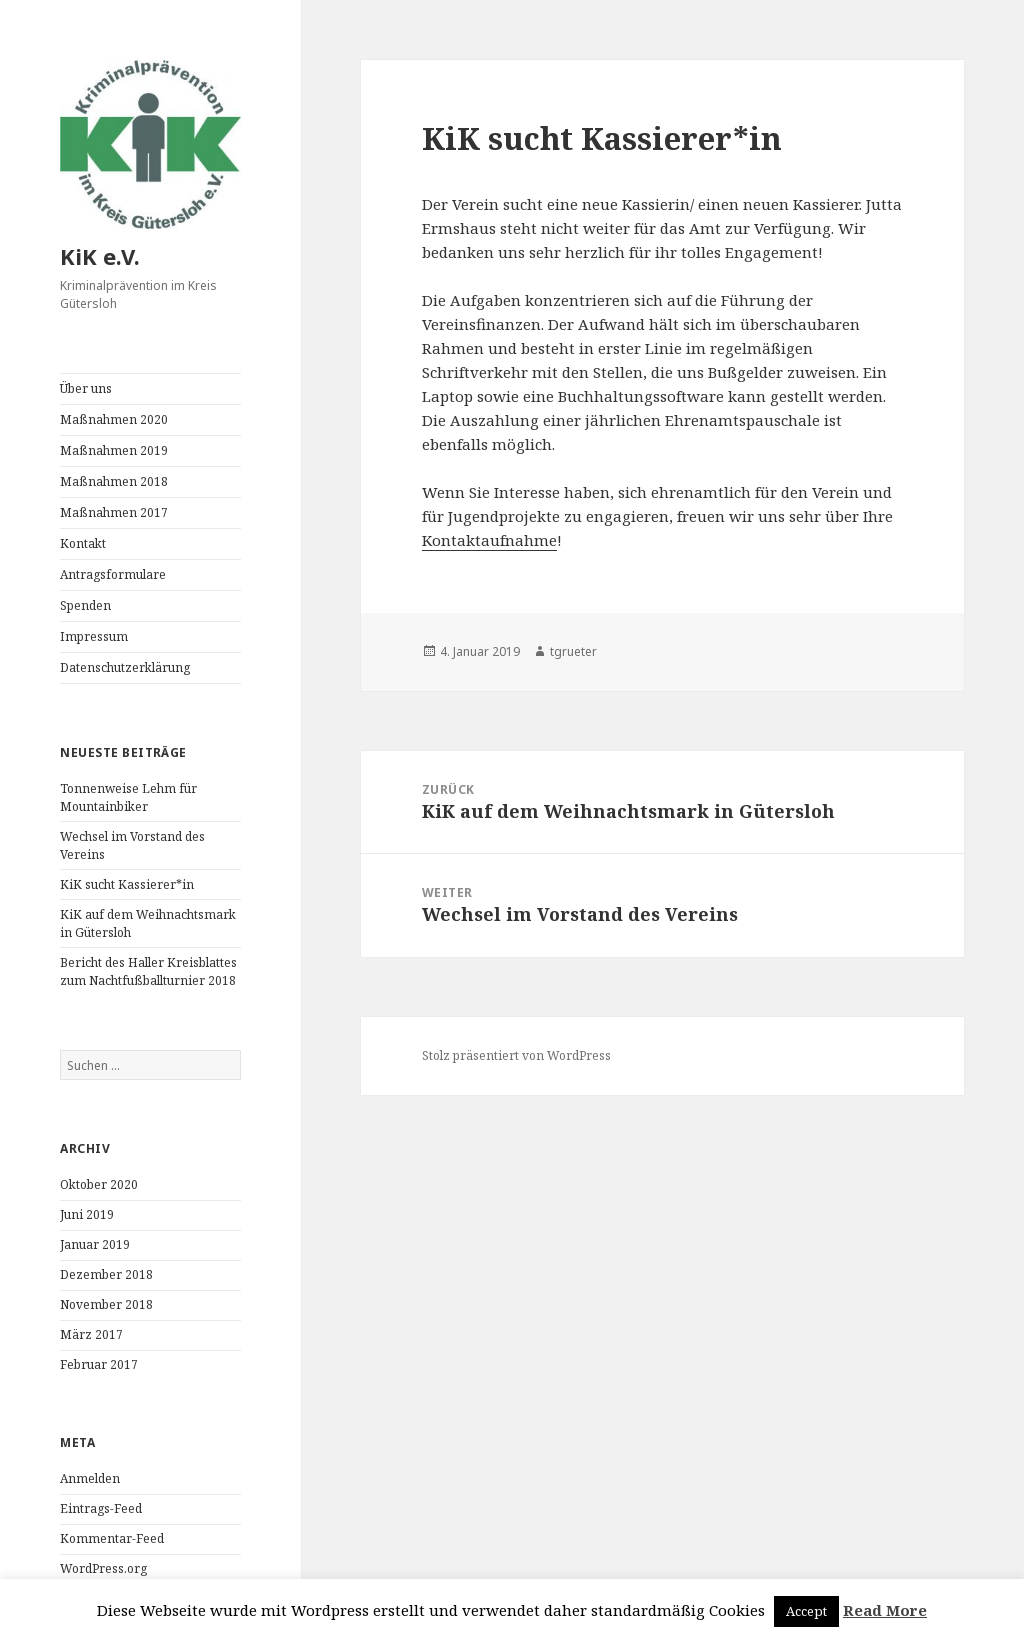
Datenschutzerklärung (125, 667)
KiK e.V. (100, 256)
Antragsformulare (113, 574)
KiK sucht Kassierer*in (127, 884)
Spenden (85, 605)
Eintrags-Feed (101, 1508)
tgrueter (573, 651)
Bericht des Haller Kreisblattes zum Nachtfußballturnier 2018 (148, 971)
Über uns (86, 388)
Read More (885, 1610)
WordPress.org (103, 1568)
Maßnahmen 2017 (114, 512)
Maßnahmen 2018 (114, 481)
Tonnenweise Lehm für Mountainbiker (128, 797)
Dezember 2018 (106, 1274)
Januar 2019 (95, 1244)
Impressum (94, 636)
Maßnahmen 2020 (114, 419)
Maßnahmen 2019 (114, 450)
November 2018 (106, 1304)
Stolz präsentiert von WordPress (516, 1055)
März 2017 (91, 1334)
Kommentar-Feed (112, 1538)
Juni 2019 (87, 1214)
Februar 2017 (99, 1364)
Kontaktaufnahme (489, 540)
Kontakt (83, 543)
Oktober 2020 (99, 1184)
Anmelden (90, 1478)
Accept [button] (806, 1611)
